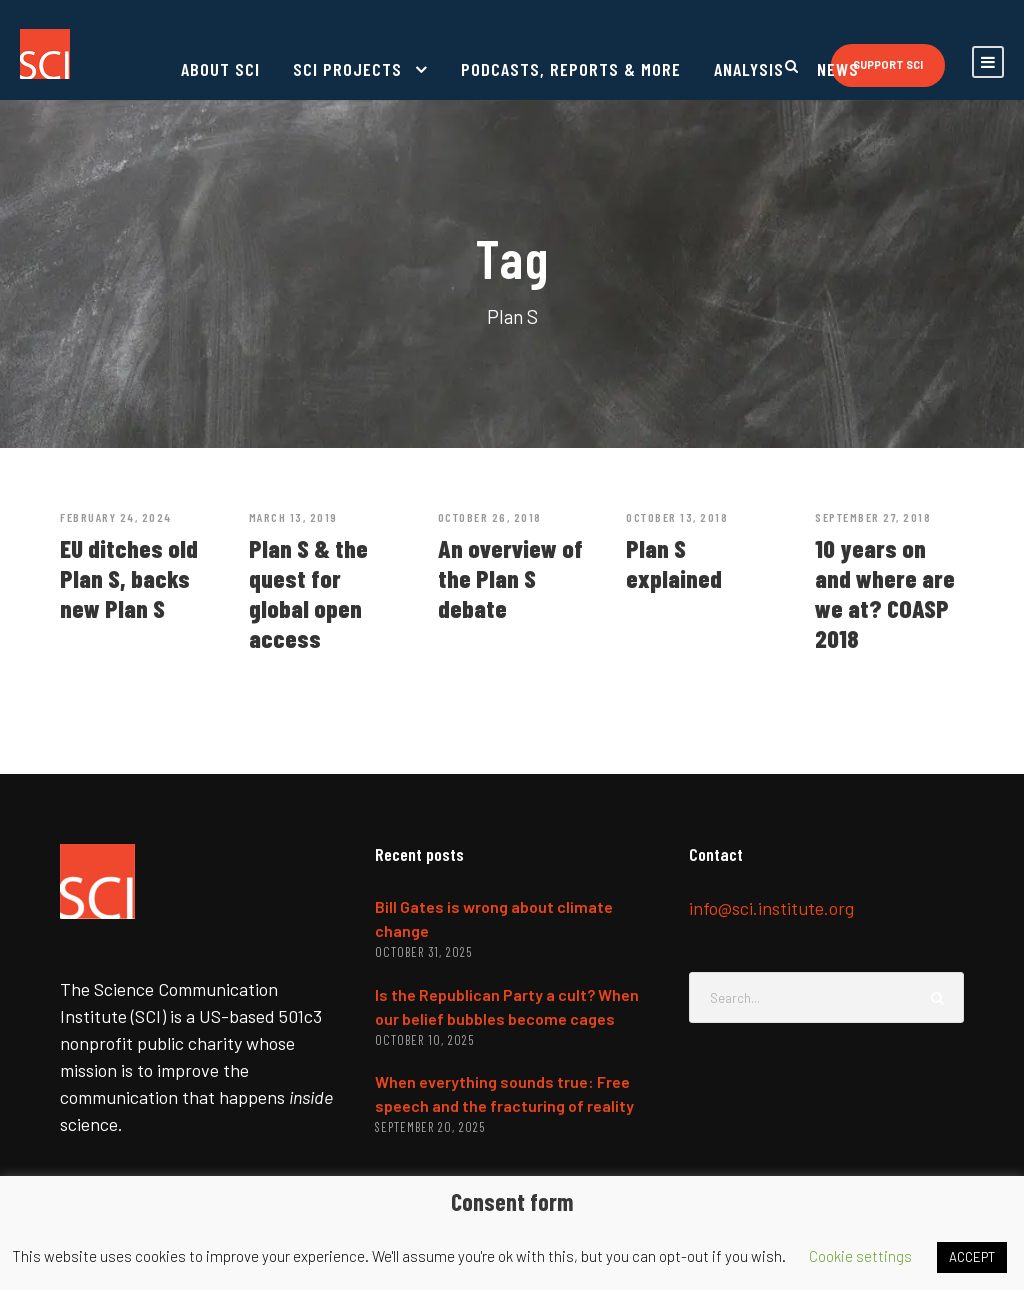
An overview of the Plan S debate (510, 578)
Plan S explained (674, 563)
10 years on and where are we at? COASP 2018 (885, 593)
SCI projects (347, 69)
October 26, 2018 (490, 517)
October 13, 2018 (677, 517)
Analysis (749, 69)
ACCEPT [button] (972, 1257)
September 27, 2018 (873, 517)
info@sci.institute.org (771, 908)
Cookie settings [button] (860, 1256)
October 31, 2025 (423, 952)
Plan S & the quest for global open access (308, 593)
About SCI (220, 69)
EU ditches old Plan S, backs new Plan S (129, 578)
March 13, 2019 (293, 517)
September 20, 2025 (430, 1127)
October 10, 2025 (424, 1040)
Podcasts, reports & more (571, 69)
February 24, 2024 (116, 517)
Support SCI (888, 64)
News (838, 69)
